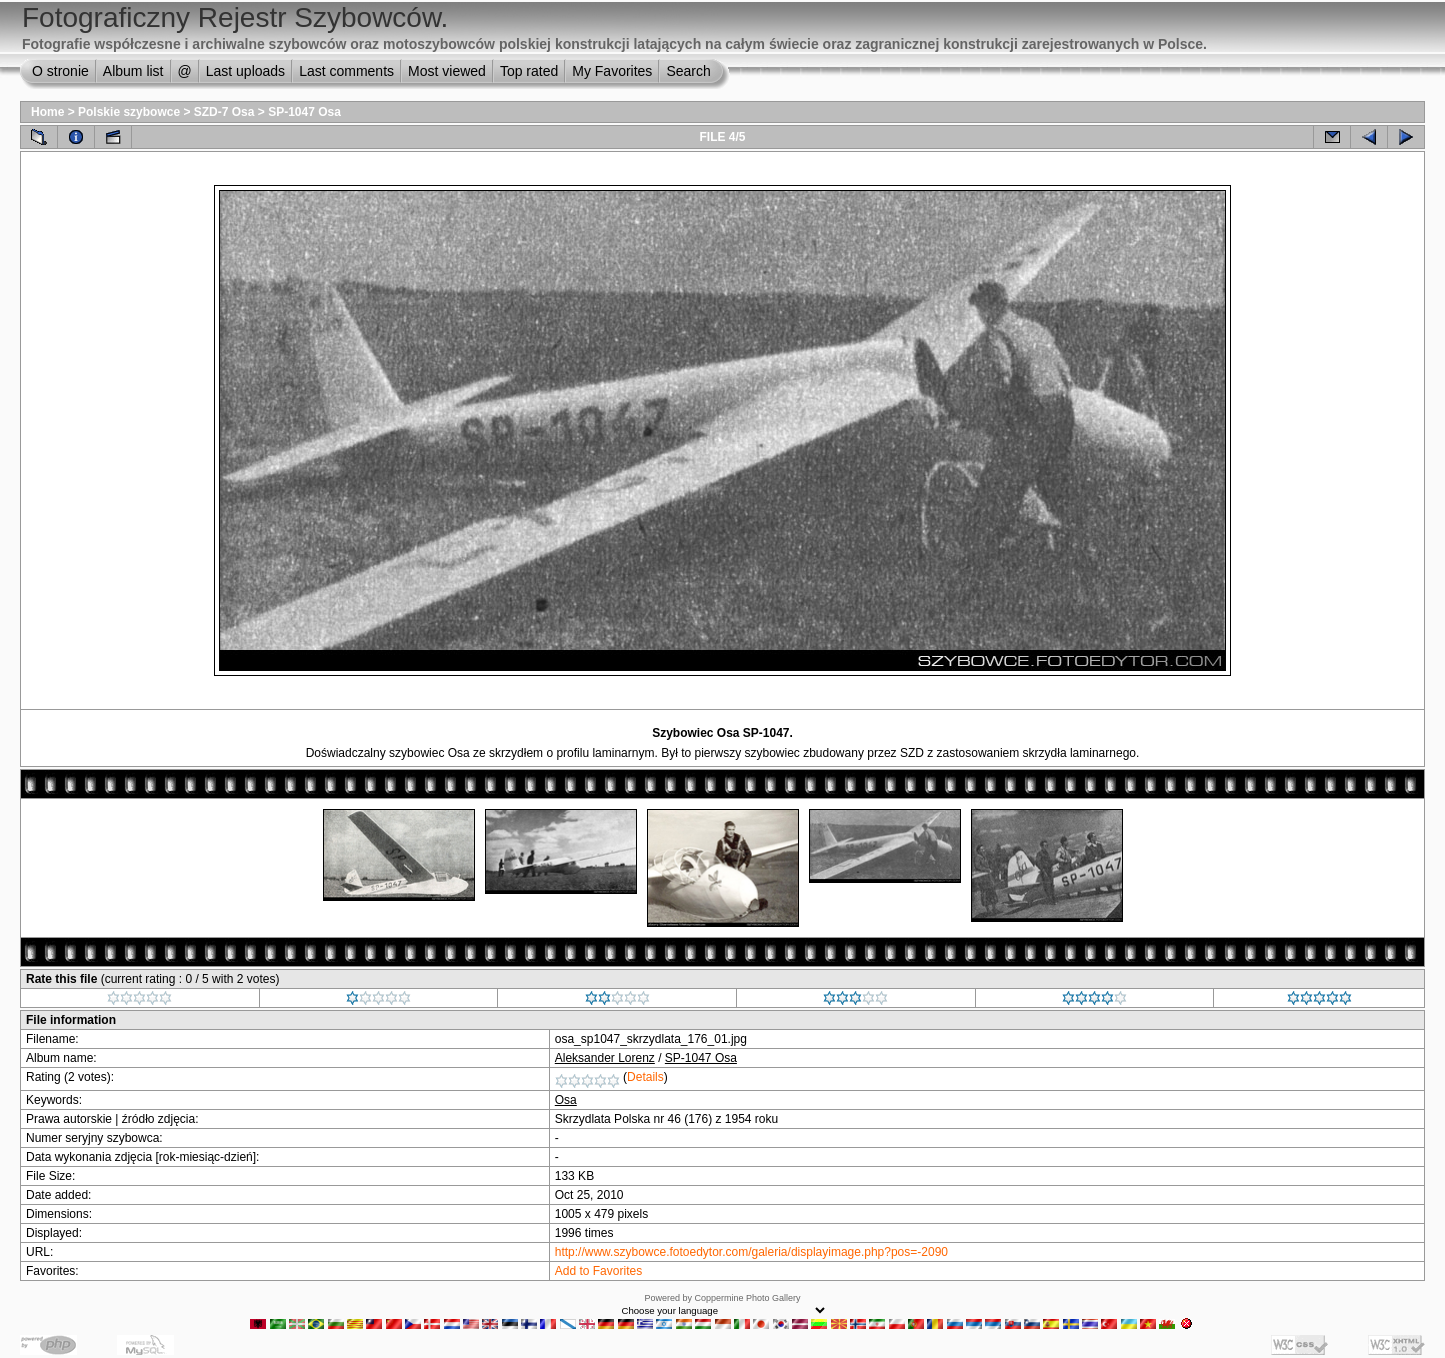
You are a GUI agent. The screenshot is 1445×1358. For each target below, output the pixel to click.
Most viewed (447, 71)
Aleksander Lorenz (605, 1058)
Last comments (346, 71)
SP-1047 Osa (304, 112)
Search (688, 71)
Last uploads (245, 71)
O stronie (60, 71)
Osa (566, 1100)
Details (645, 1077)
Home (47, 112)
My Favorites (612, 71)
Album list (133, 71)
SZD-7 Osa (224, 112)
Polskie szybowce (129, 112)
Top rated (529, 71)
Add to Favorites (598, 1271)
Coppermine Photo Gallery (747, 1298)
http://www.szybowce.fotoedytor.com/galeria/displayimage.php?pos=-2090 (751, 1252)
